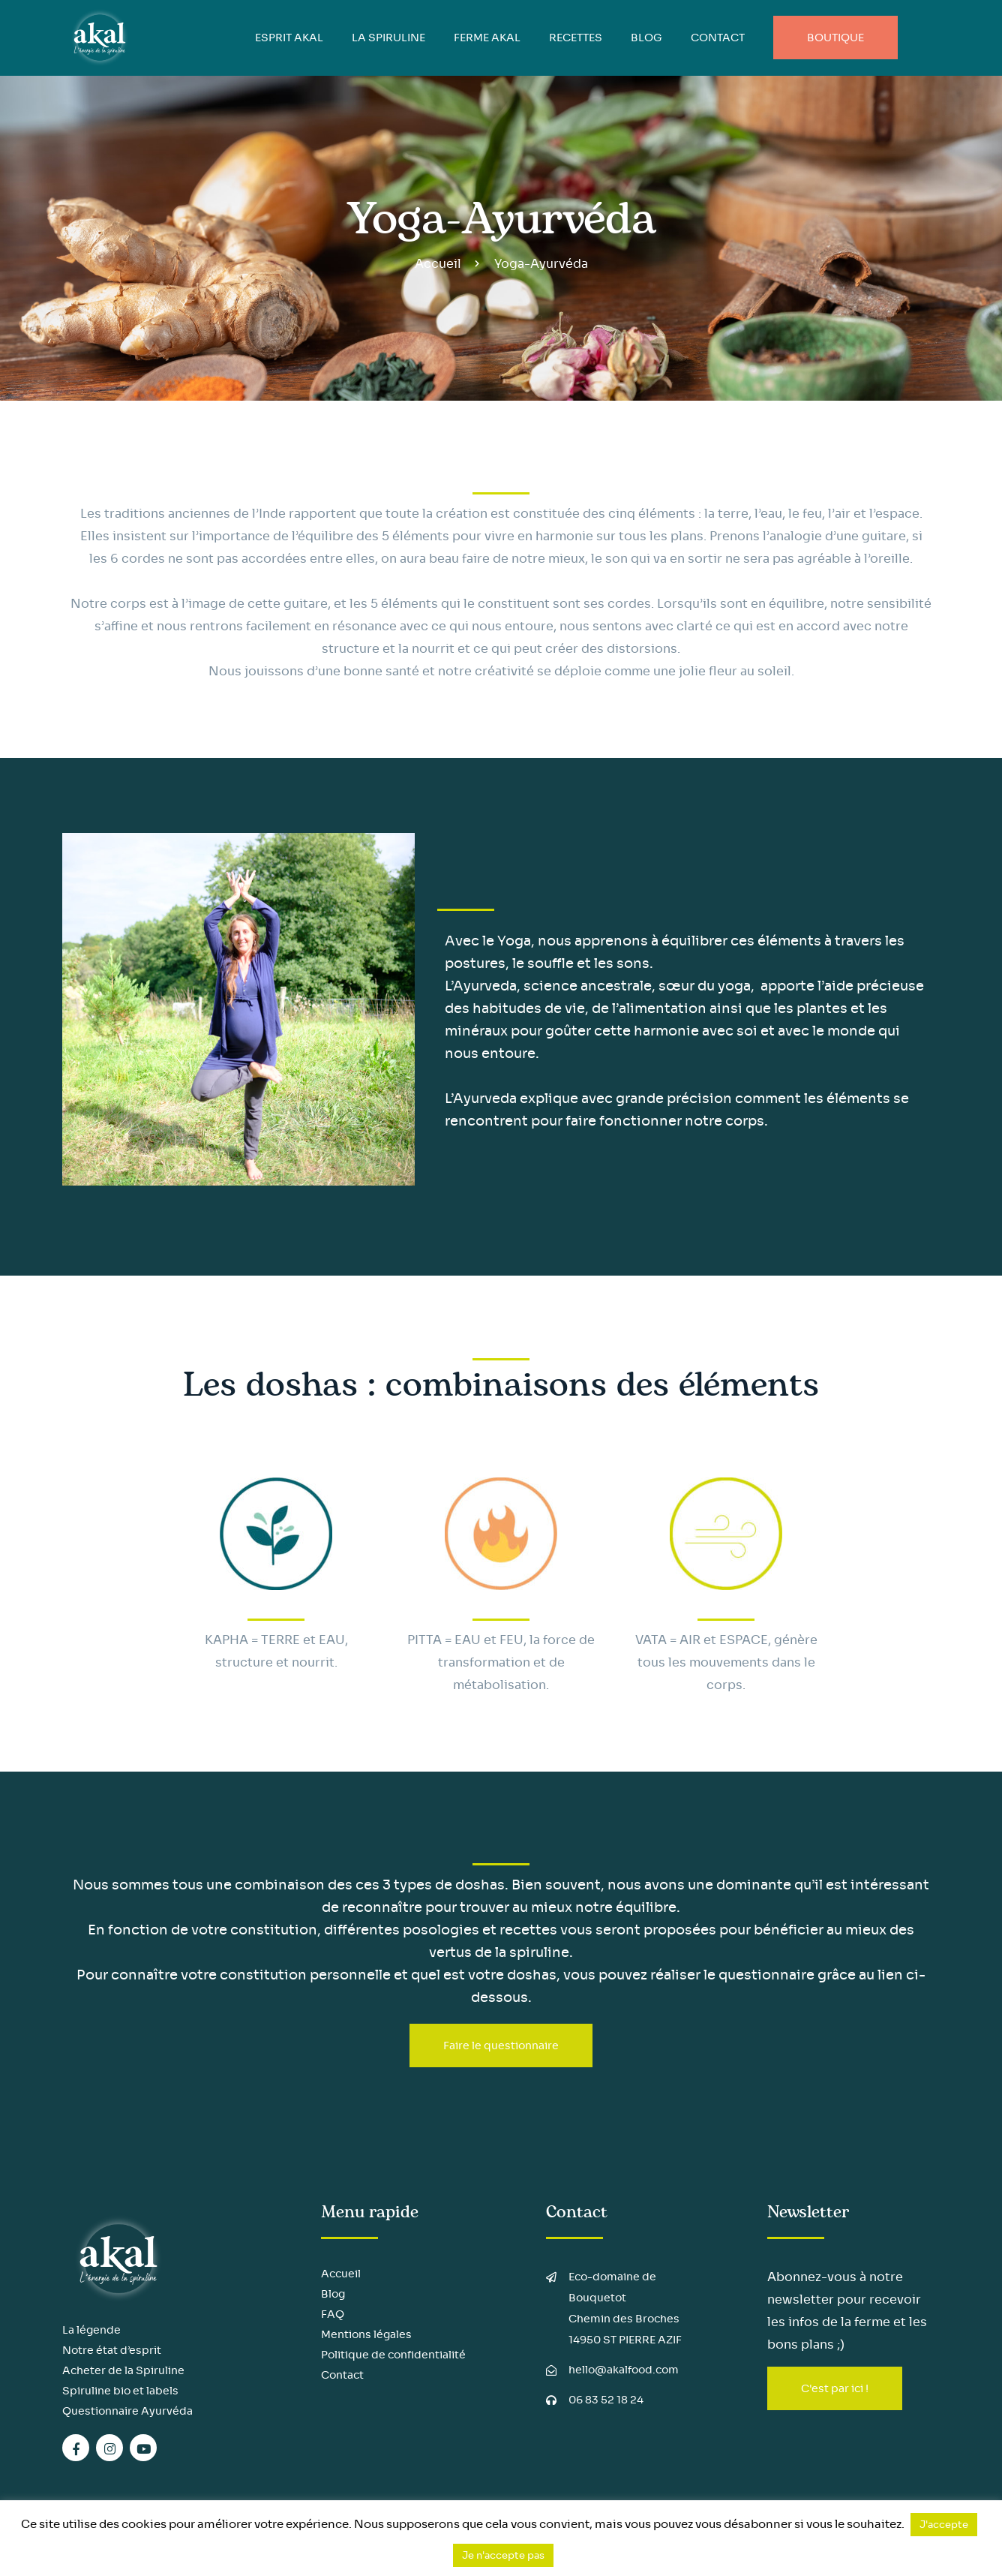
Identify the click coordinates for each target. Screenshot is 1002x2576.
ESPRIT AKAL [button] (289, 37)
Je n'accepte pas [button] (503, 2555)
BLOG (646, 37)
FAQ (332, 2314)
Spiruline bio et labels (120, 2390)
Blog (333, 2294)
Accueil (438, 264)
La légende (91, 2330)
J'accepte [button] (944, 2524)
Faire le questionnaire (501, 2045)
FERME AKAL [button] (487, 37)
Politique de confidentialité (393, 2354)
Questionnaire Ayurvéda (127, 2411)
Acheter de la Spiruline (123, 2370)
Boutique (835, 37)
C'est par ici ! (834, 2388)
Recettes (575, 37)
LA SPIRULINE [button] (388, 37)
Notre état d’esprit (111, 2350)
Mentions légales (366, 2334)
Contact (718, 37)
